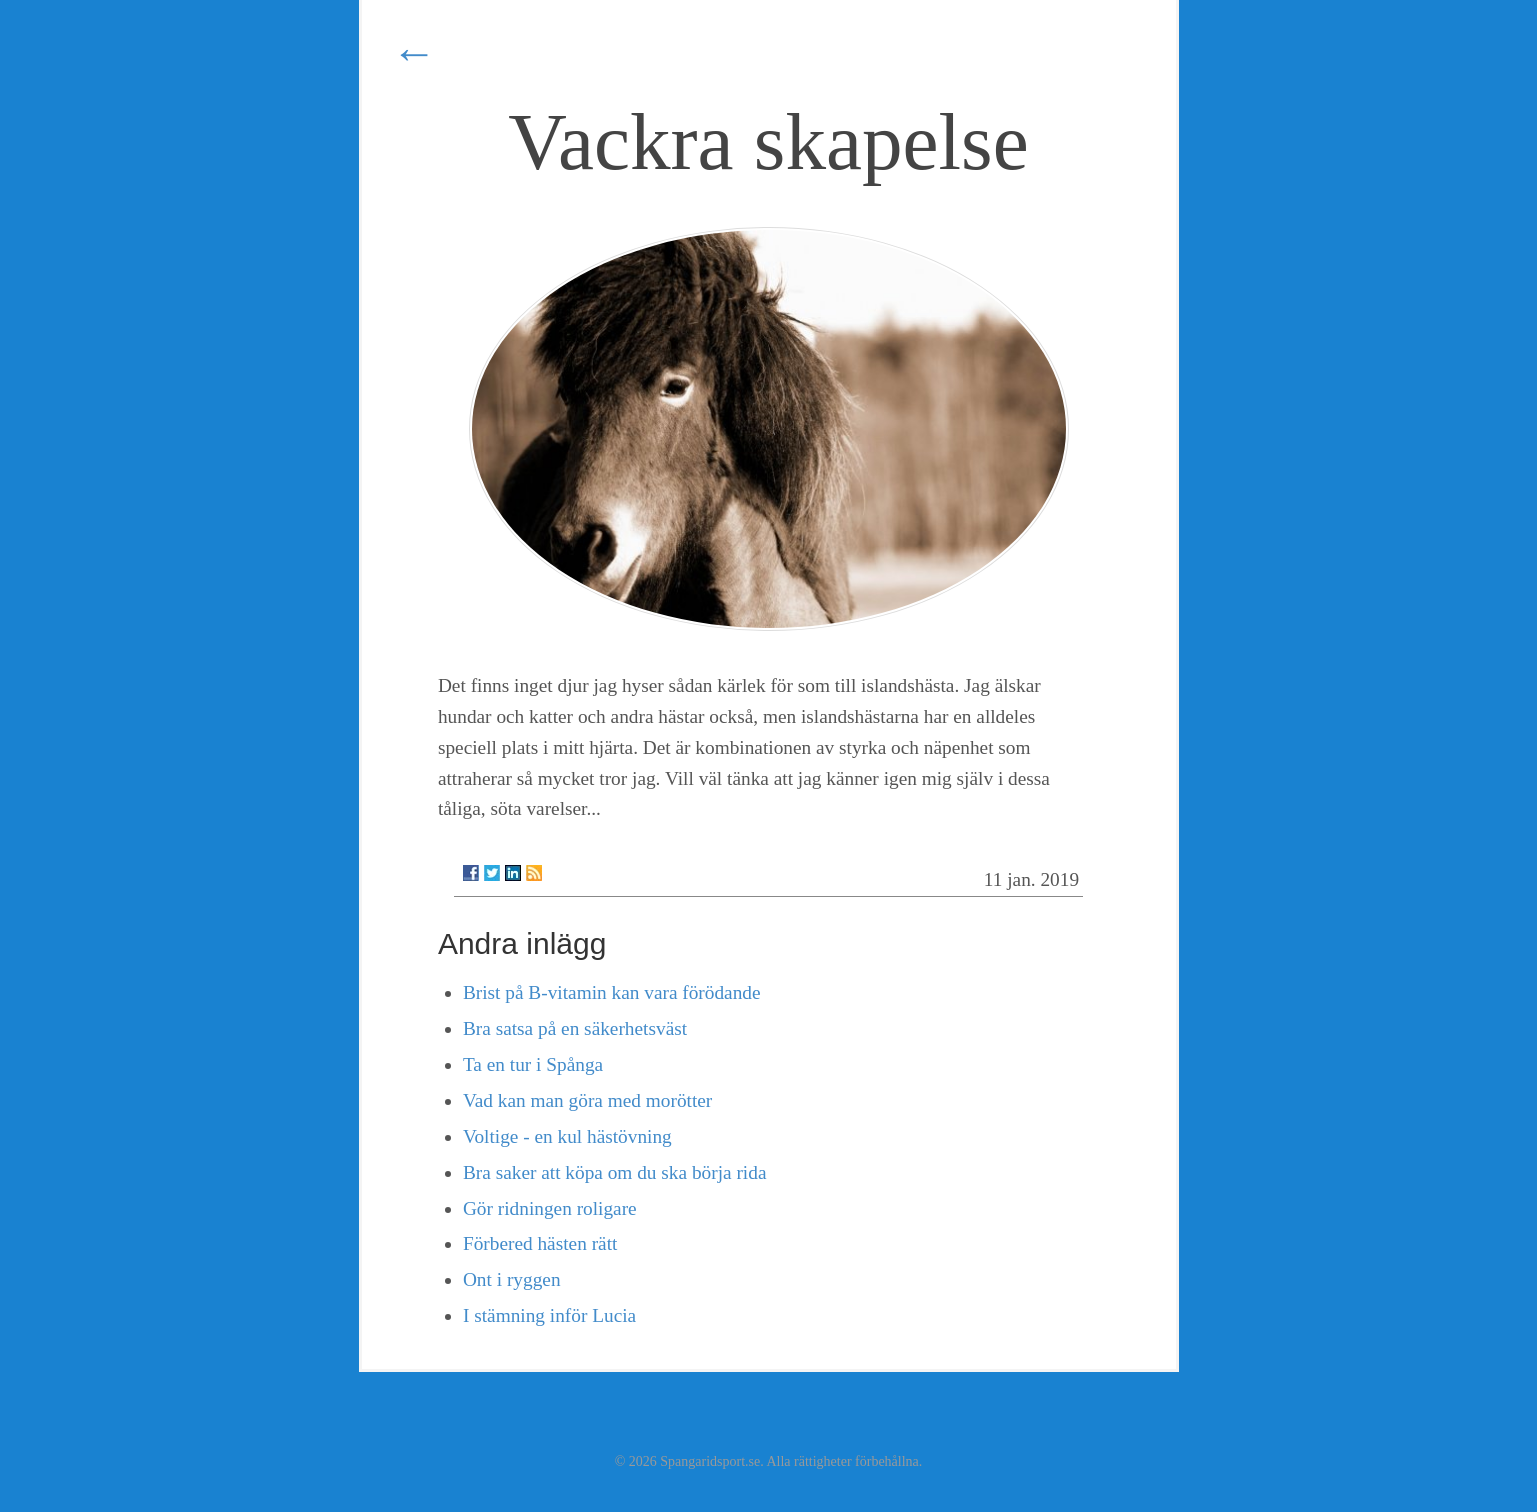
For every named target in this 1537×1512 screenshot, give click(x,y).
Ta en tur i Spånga (533, 1064)
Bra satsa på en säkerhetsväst (575, 1028)
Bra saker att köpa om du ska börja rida (615, 1172)
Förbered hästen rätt (540, 1243)
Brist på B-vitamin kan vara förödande (612, 992)
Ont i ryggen (512, 1279)
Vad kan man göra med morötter (587, 1100)
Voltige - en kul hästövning (567, 1136)
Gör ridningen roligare (550, 1208)
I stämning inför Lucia (549, 1315)
